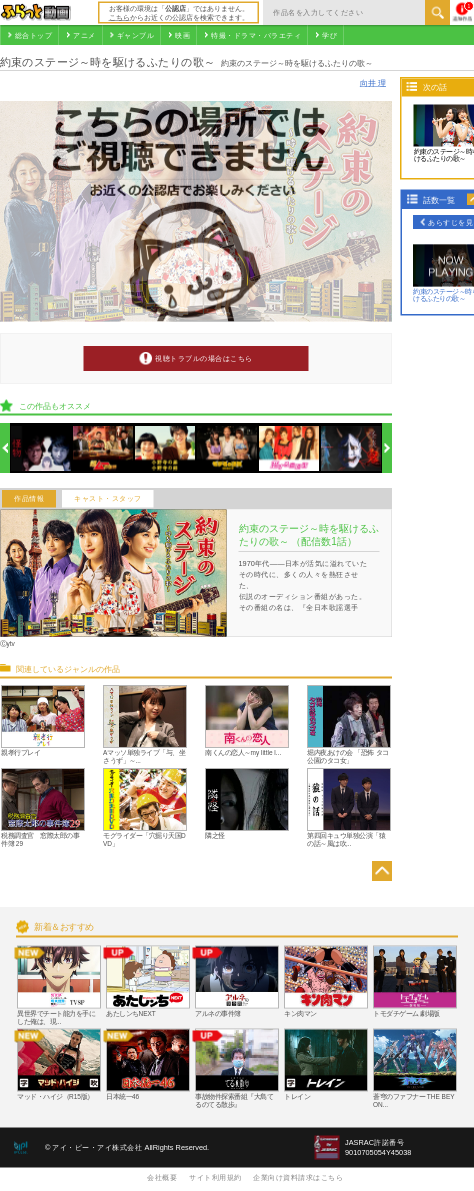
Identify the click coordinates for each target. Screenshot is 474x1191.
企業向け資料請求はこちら (298, 1177)
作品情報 (29, 499)
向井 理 (373, 82)
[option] (41, 448)
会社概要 (162, 1177)
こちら (119, 17)
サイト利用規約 (215, 1177)
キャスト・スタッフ (108, 499)
